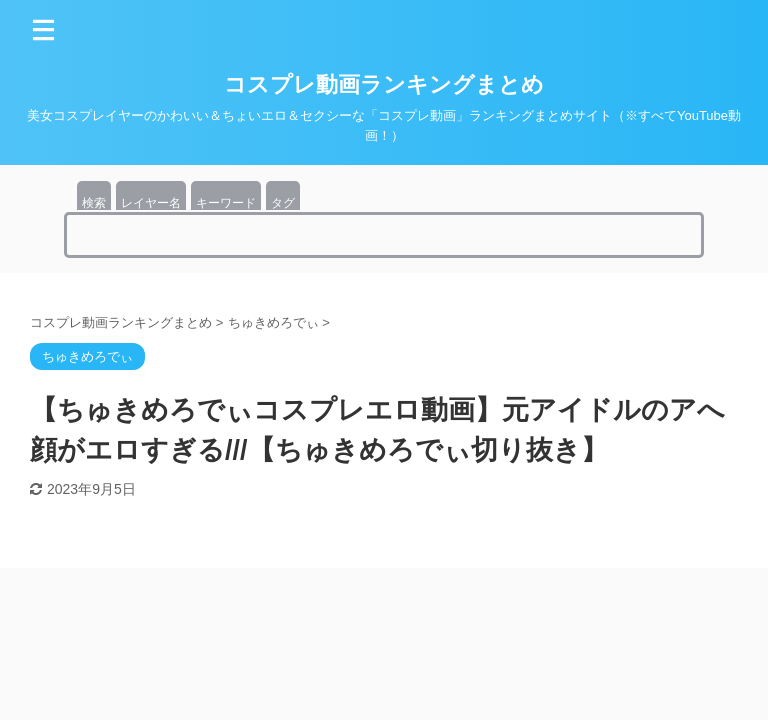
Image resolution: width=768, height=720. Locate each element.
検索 (94, 203)
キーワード (226, 203)
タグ (283, 203)
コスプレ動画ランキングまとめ (384, 84)
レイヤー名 (151, 203)
